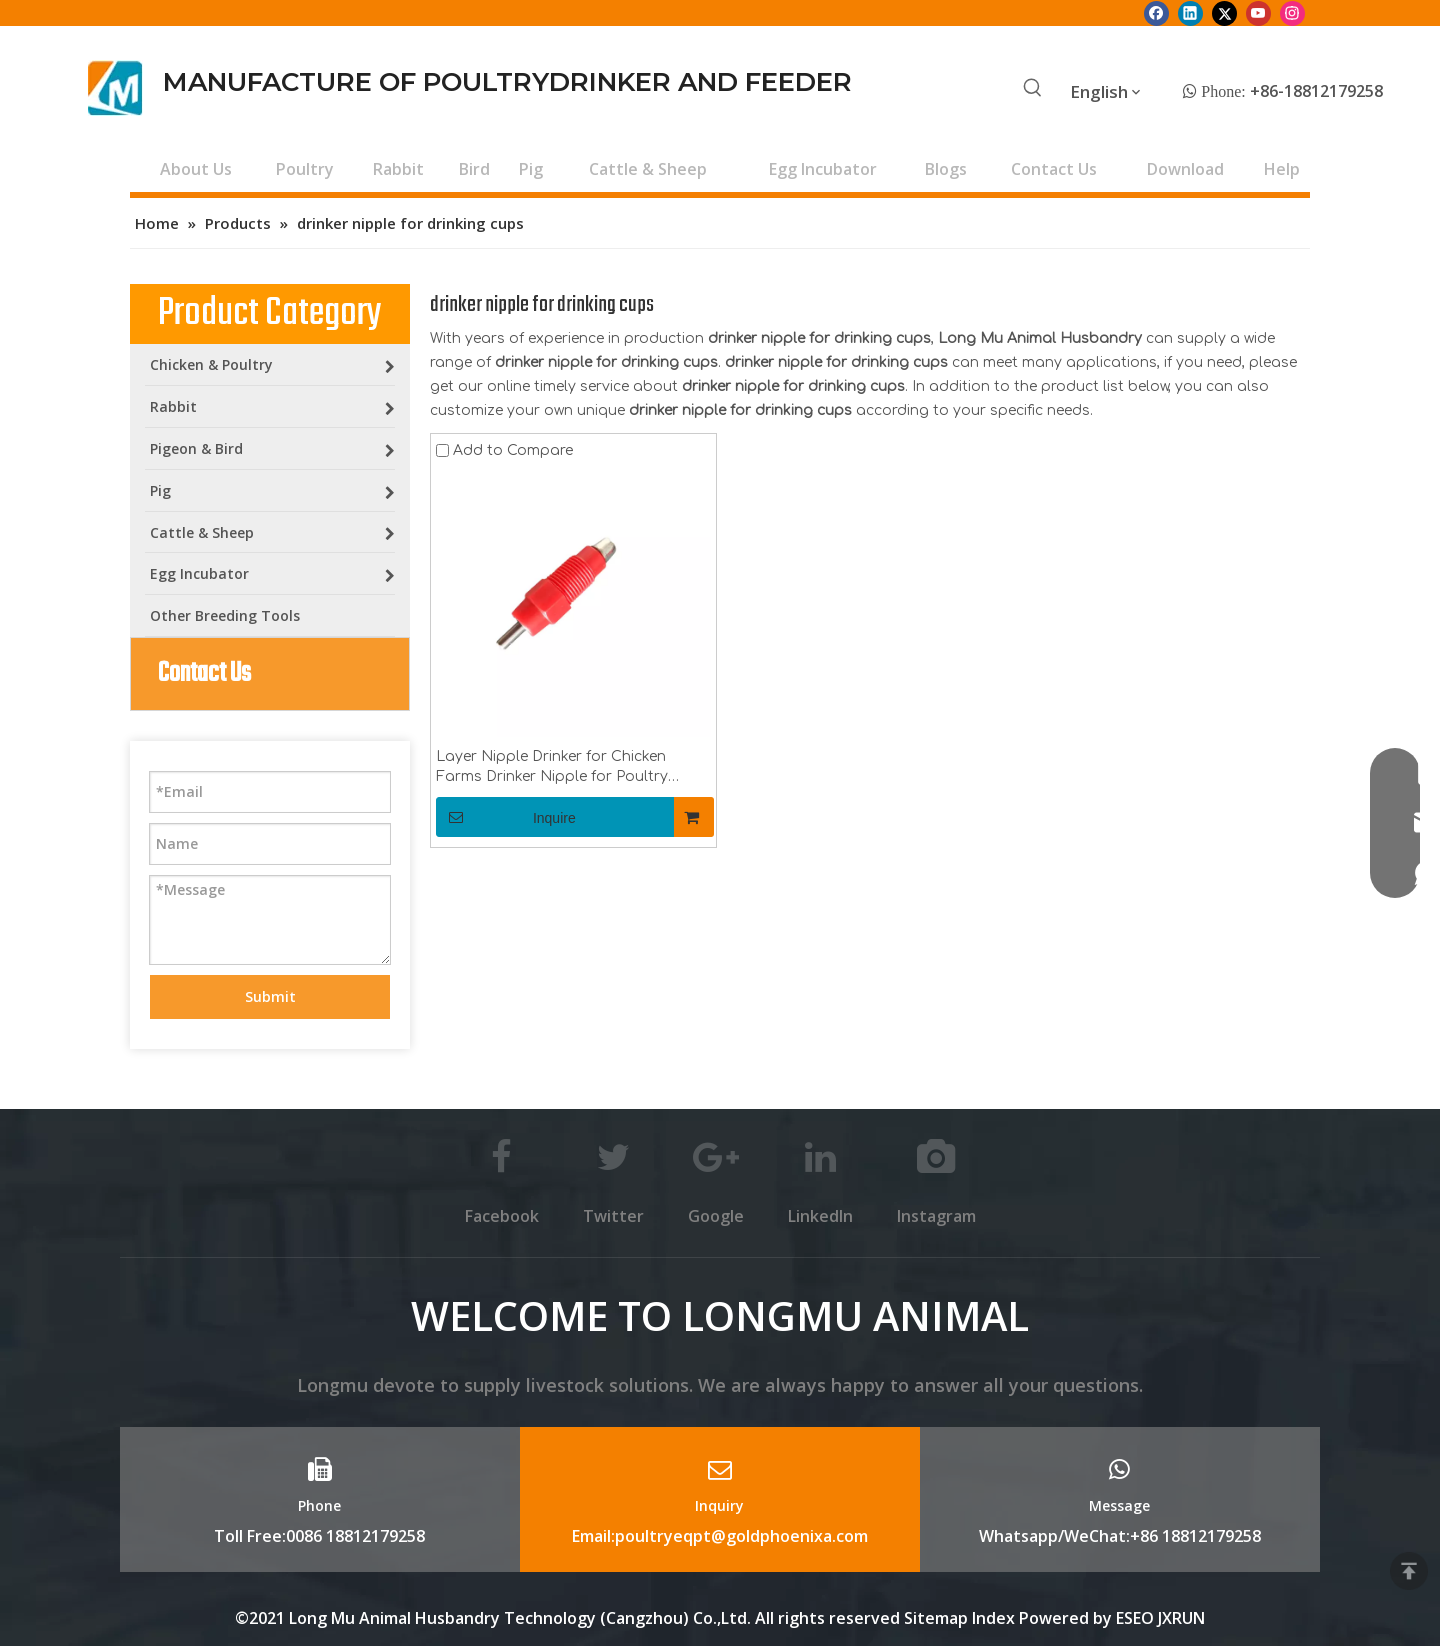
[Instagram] (1292, 13)
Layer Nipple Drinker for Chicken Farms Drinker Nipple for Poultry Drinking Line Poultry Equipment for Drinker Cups (563, 768)
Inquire (506, 817)
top (1409, 1571)
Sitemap (936, 1618)
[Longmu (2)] (115, 88)
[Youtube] (1258, 13)
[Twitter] (1224, 13)
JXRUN (1181, 1618)
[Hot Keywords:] (1033, 89)
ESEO (1135, 1618)
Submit (270, 996)
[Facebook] (1156, 13)
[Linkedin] (1190, 13)
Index (995, 1618)
